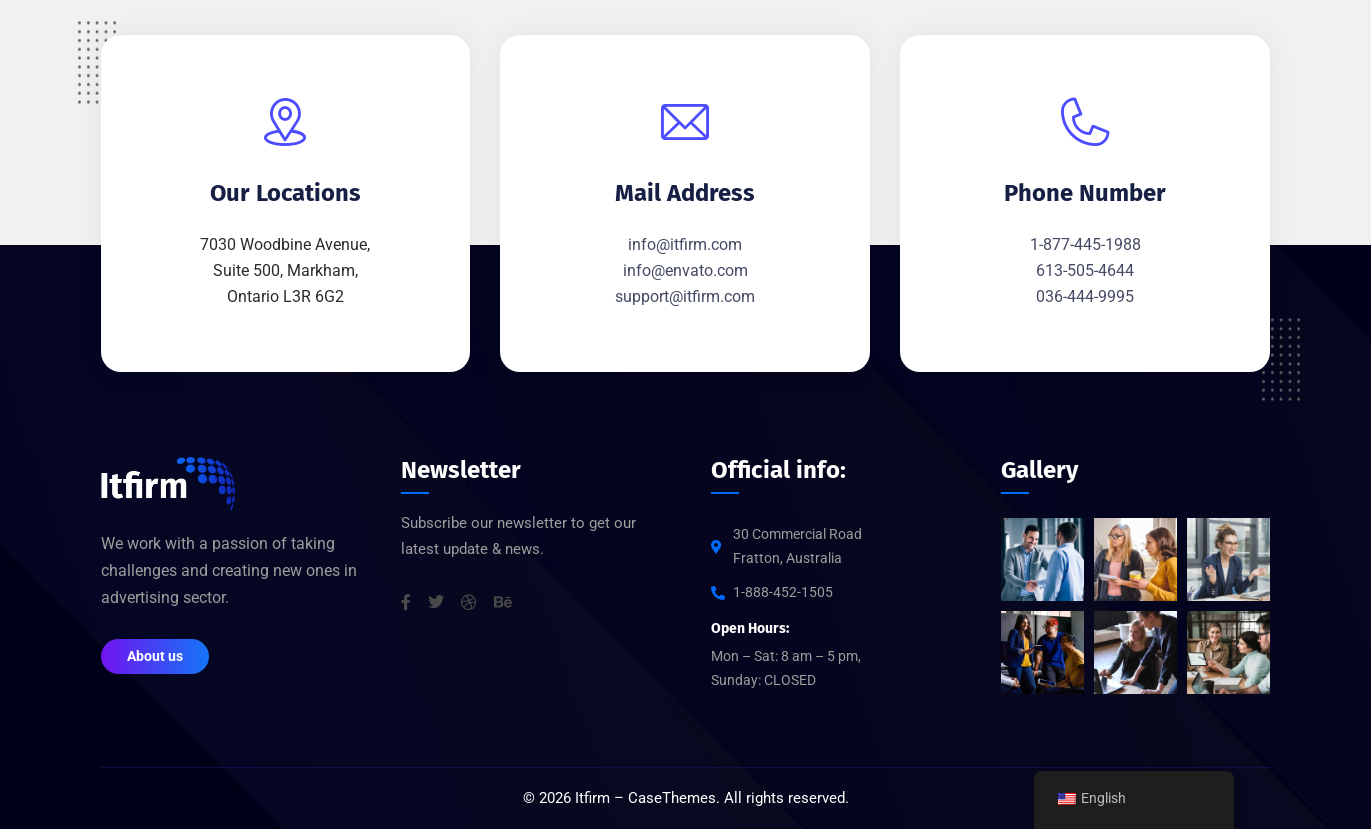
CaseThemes (672, 799)
